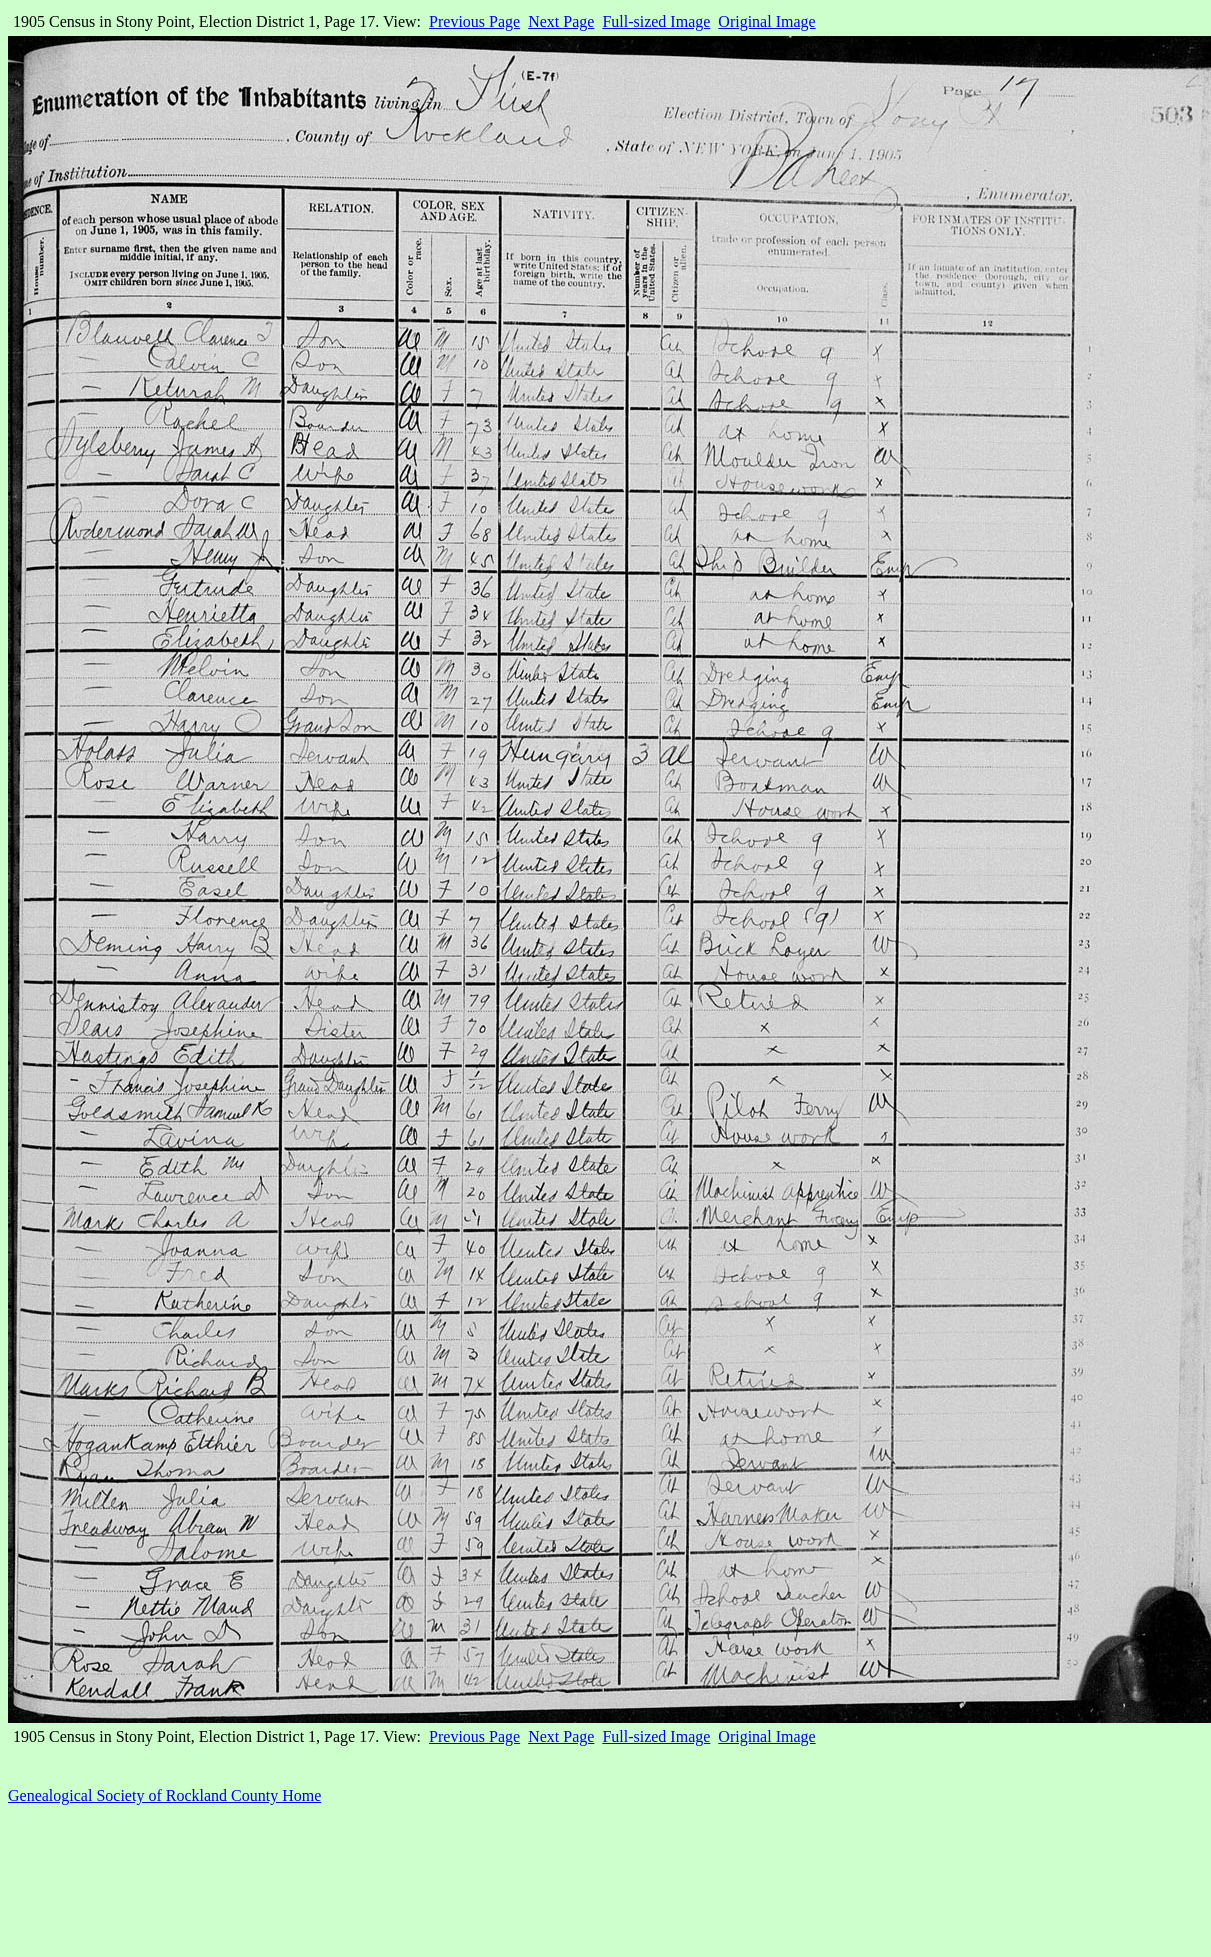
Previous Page (474, 21)
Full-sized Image (656, 21)
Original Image (766, 21)
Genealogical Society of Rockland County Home (164, 1795)
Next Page (561, 21)
